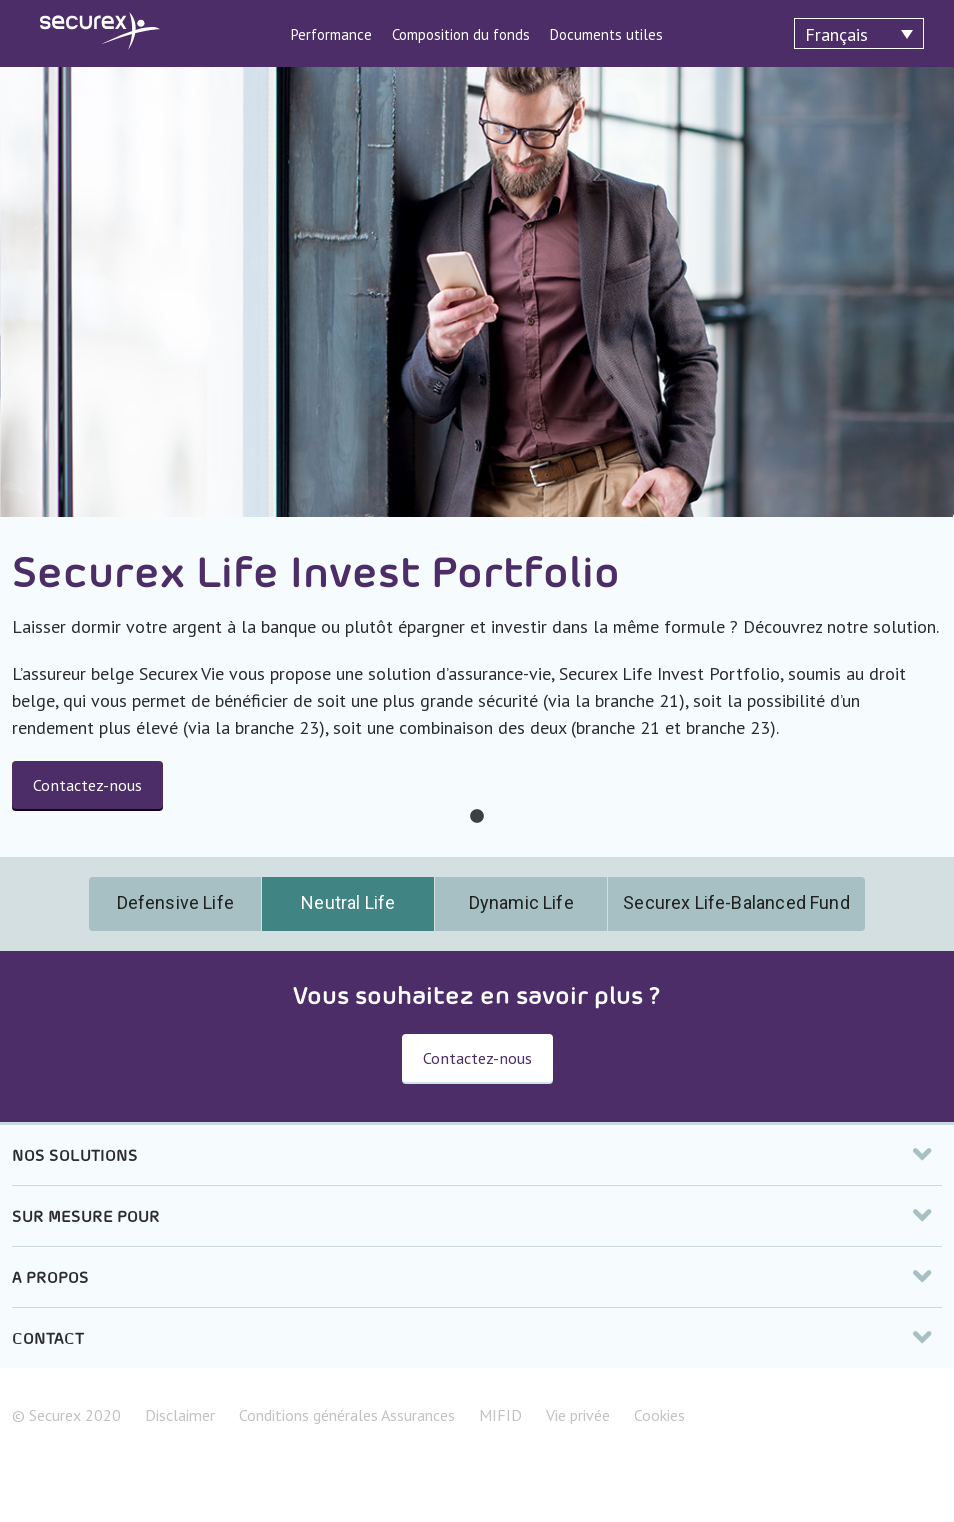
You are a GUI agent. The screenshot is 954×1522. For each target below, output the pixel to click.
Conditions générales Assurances (347, 1415)
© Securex (66, 1415)
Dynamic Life (521, 902)
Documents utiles (606, 34)
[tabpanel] (477, 462)
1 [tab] (477, 817)
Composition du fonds (461, 34)
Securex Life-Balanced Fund (736, 902)
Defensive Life (175, 902)
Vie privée (578, 1415)
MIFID (500, 1415)
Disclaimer (180, 1415)
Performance (331, 34)
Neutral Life (348, 902)
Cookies (659, 1415)
